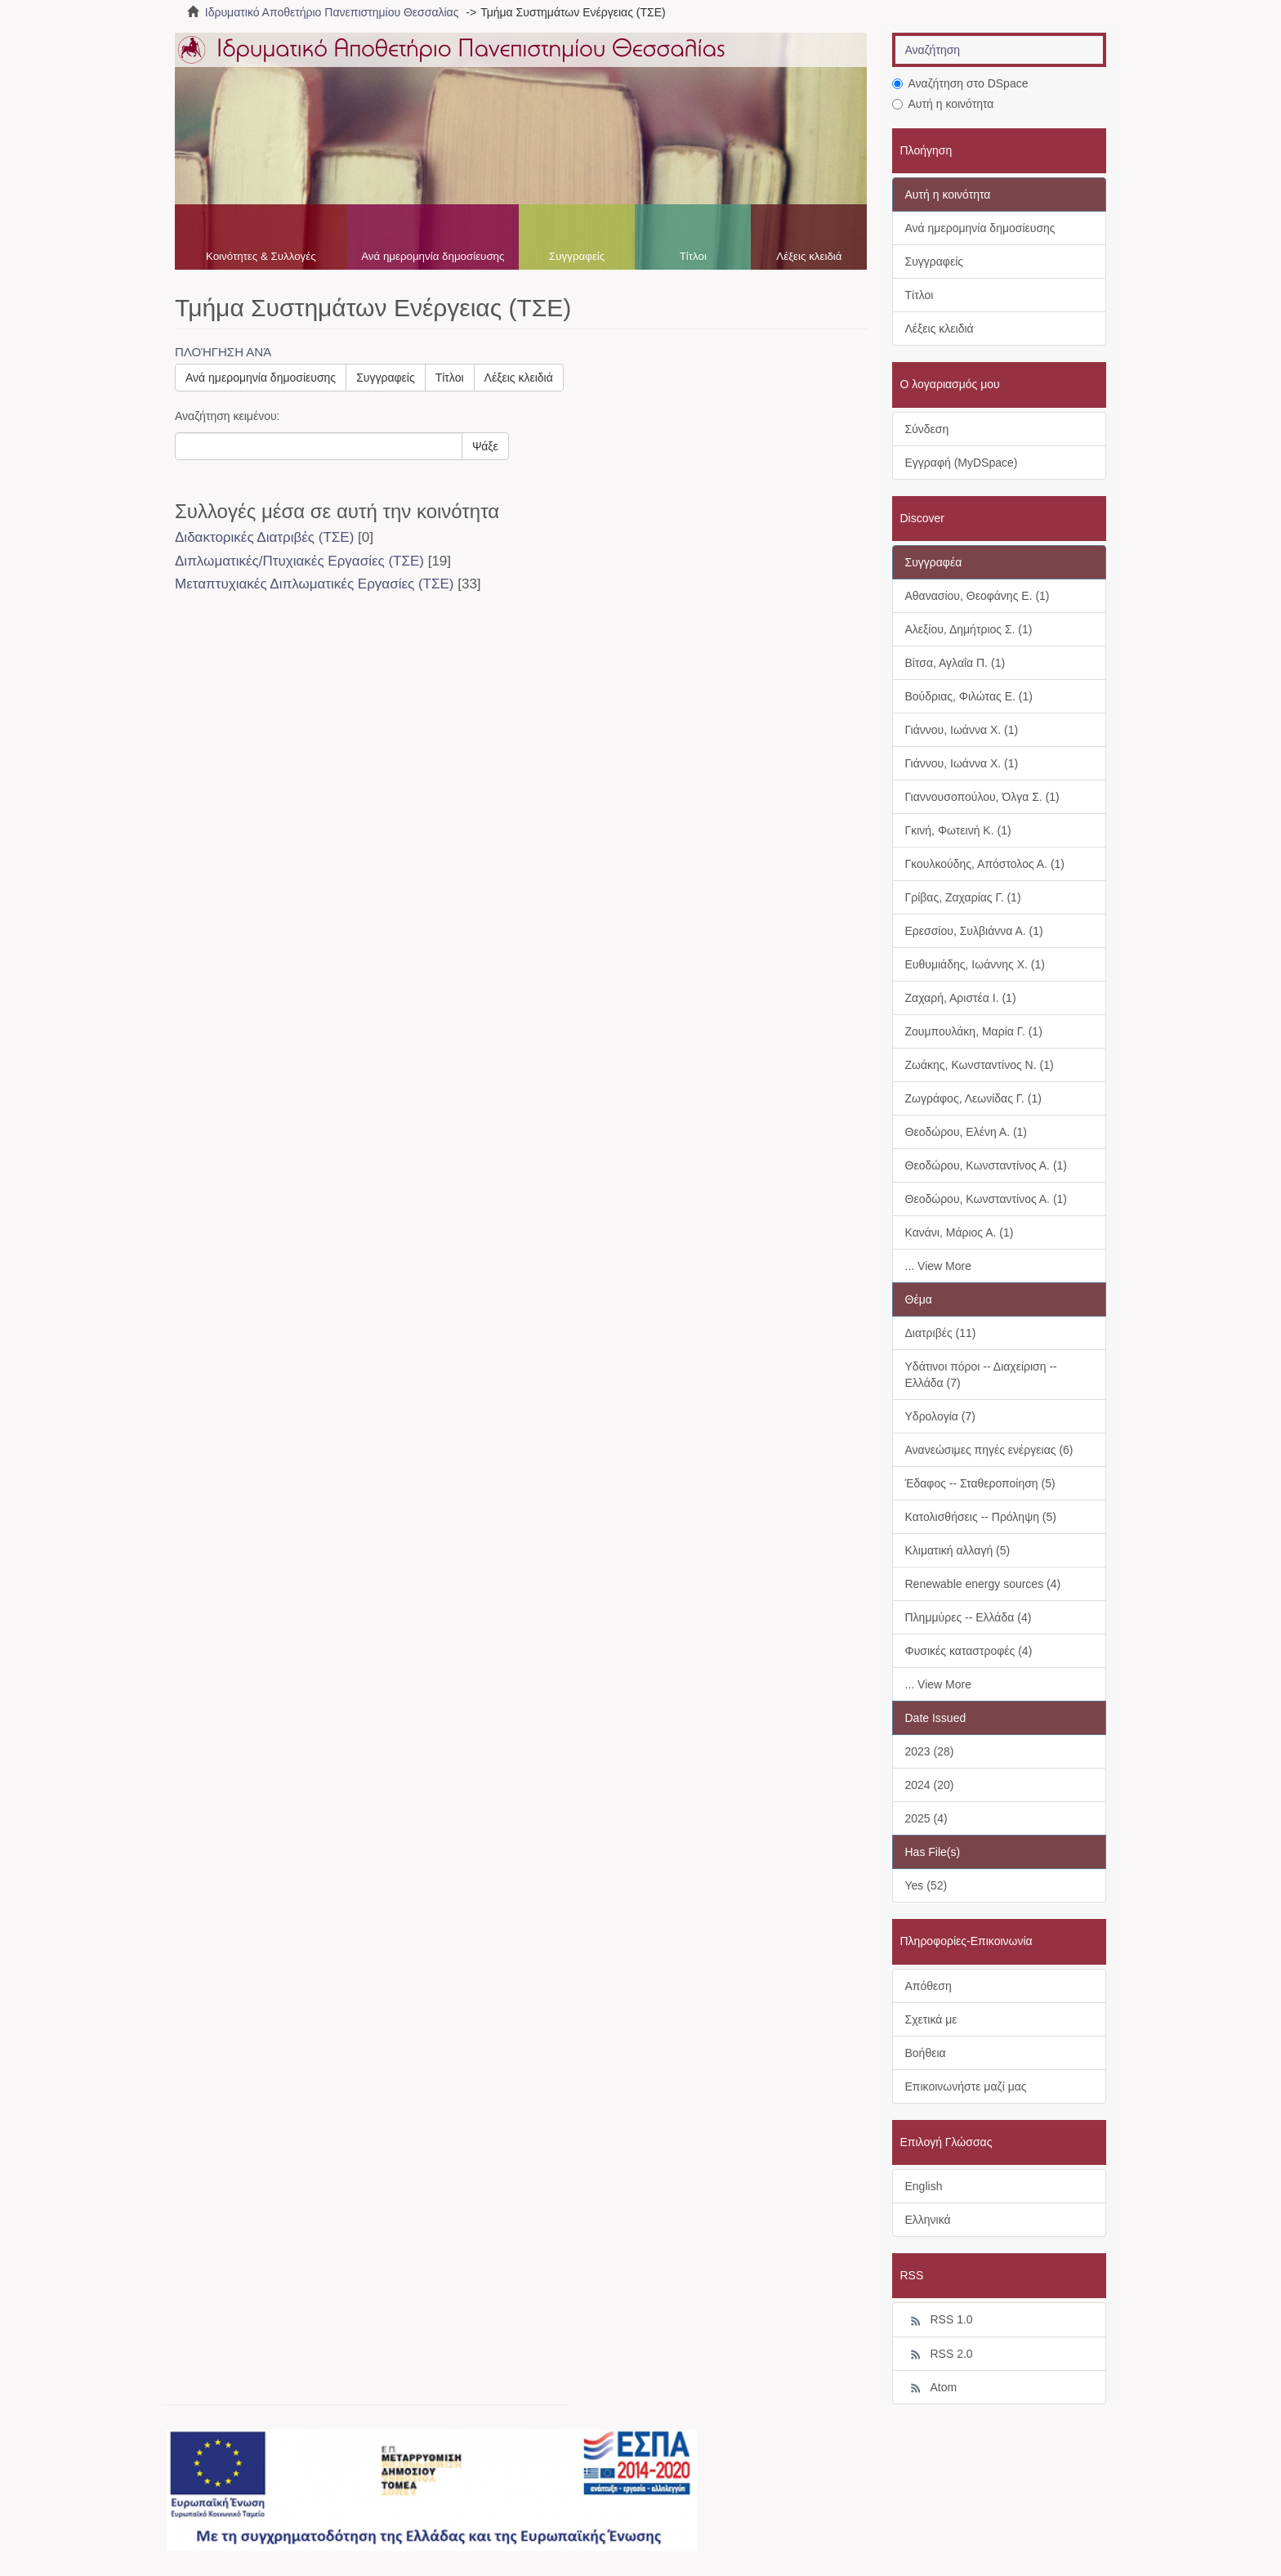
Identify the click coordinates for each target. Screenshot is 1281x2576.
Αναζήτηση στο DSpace (960, 83)
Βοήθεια (925, 2052)
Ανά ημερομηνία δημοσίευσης (432, 256)
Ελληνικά (928, 2219)
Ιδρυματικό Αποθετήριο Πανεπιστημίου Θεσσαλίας (332, 12)
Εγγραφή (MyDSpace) (961, 462)
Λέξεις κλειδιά (808, 256)
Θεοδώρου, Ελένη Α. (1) (966, 1131)
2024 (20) (929, 1784)
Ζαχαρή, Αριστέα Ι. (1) (960, 997)
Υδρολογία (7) (940, 1416)
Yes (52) (926, 1885)
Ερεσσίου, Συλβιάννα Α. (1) (974, 930)
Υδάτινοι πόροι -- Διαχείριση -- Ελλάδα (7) (981, 1374)
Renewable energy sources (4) (983, 1583)
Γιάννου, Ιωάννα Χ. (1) (962, 729)
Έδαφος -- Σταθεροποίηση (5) (980, 1483)
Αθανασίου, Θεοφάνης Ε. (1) (977, 595)
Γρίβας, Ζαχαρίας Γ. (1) (963, 897)
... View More (938, 1265)
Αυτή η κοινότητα (943, 103)
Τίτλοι (693, 256)
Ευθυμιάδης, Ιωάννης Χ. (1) (975, 964)
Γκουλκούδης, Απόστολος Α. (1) (985, 863)
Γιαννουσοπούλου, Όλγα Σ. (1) (982, 796)
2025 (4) (926, 1818)
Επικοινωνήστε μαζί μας (966, 2086)
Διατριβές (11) (940, 1332)
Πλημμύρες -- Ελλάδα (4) (968, 1617)
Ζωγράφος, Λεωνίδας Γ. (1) (973, 1098)
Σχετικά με (931, 2019)
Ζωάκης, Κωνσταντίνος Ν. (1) (979, 1064)
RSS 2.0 (939, 2354)
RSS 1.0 (939, 2320)
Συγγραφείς (577, 256)
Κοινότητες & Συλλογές (261, 256)
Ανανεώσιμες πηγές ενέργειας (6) (989, 1449)
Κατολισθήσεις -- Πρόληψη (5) (980, 1516)
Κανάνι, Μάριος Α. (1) (959, 1232)
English (924, 2186)
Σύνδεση (927, 429)
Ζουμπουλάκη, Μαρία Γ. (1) (973, 1031)
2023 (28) (929, 1751)
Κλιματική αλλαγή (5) (958, 1550)
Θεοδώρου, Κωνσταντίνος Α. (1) (986, 1165)
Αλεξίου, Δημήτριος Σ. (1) (969, 629)
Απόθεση (928, 1985)
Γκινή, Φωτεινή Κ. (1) (958, 830)
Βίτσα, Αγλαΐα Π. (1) (955, 662)
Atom (931, 2388)
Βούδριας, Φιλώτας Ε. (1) (969, 696)
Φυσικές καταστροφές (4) (969, 1650)
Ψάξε (485, 446)
